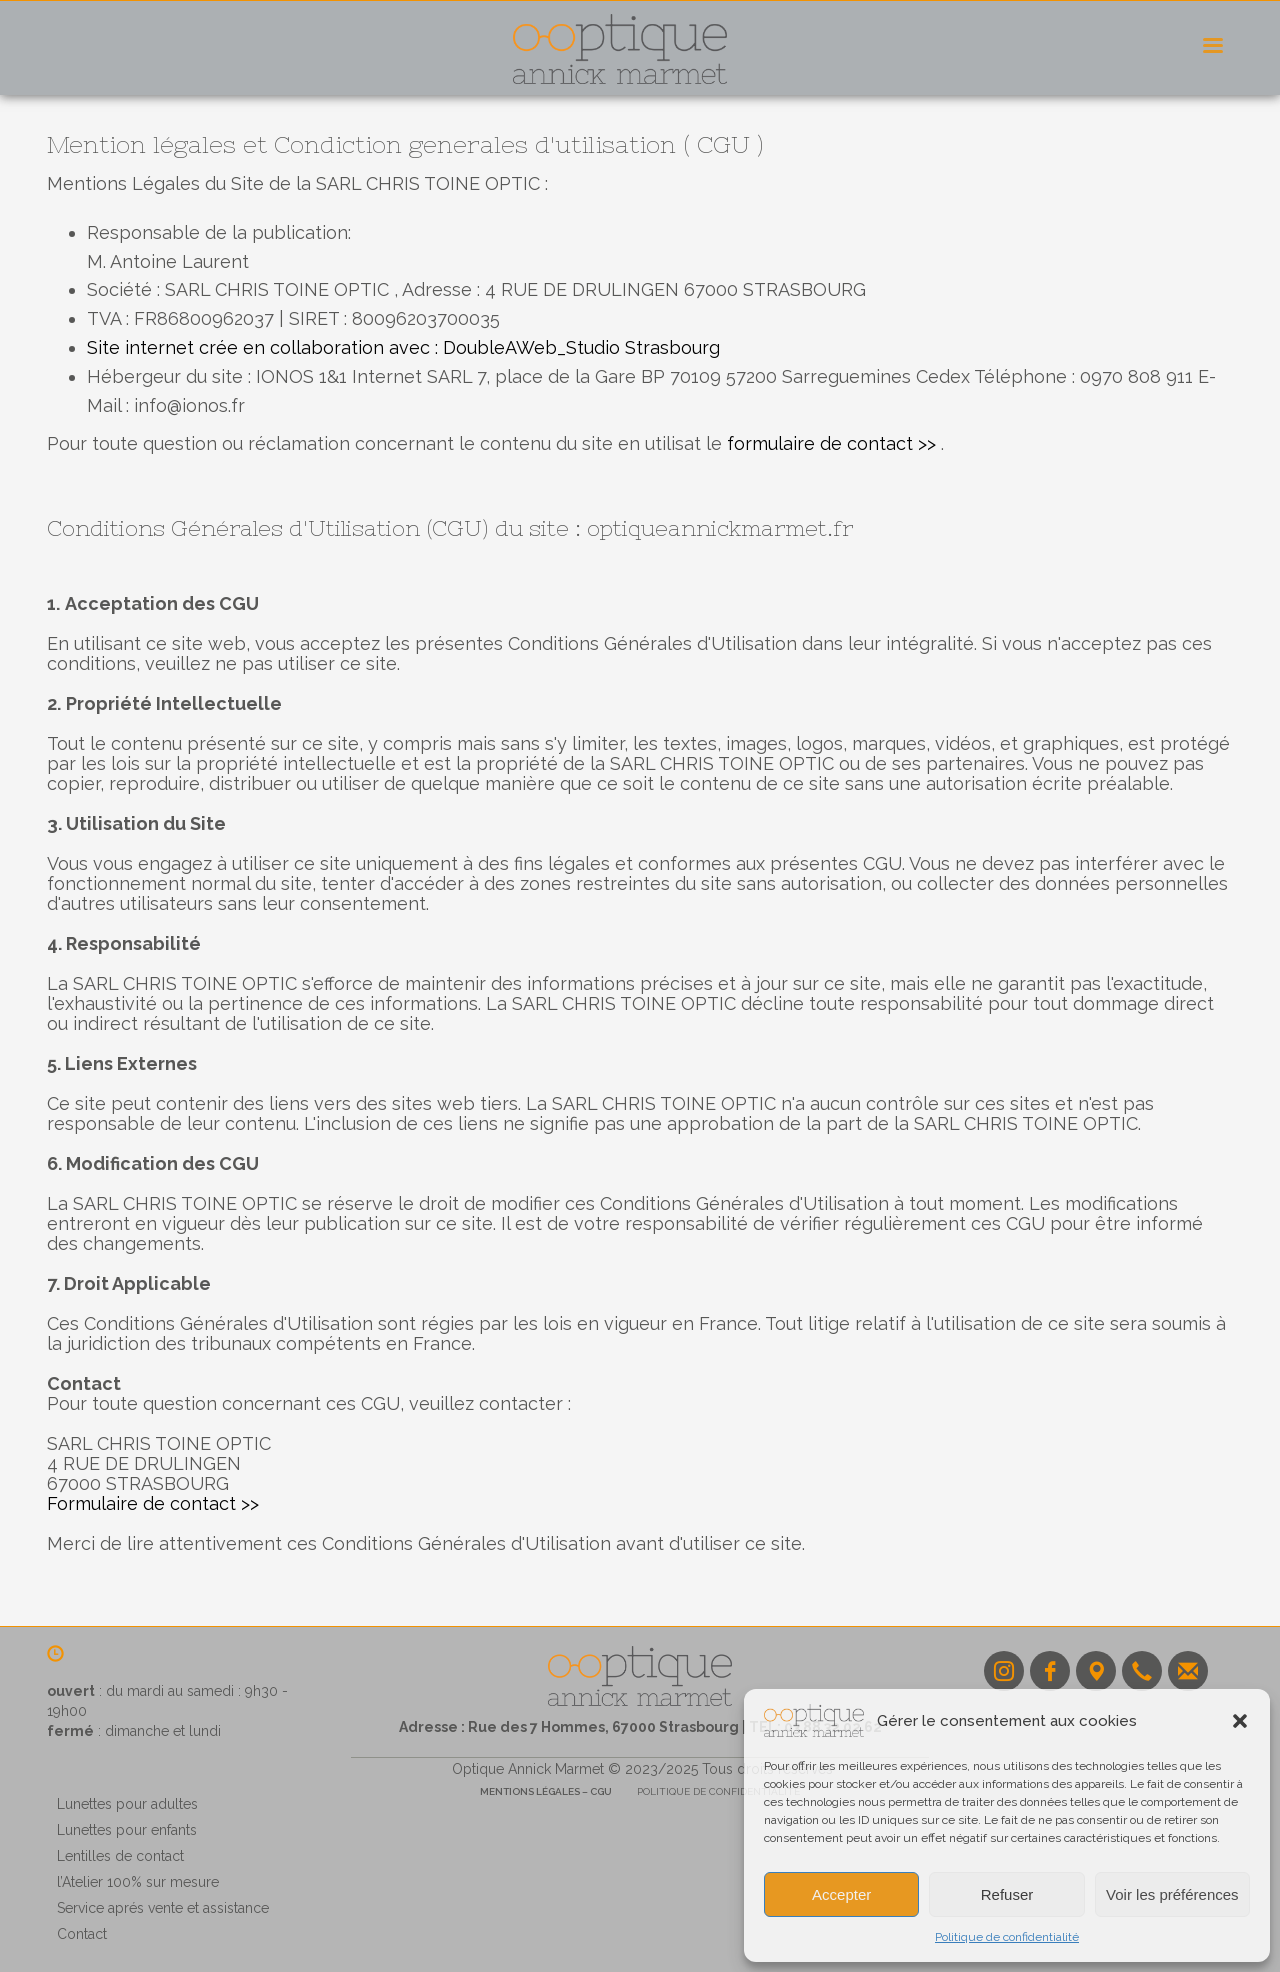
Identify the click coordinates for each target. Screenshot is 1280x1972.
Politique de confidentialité (1007, 1937)
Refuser (1007, 1894)
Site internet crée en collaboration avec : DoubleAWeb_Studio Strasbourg (403, 347)
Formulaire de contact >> (153, 1503)
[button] (1240, 1721)
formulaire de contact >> (829, 443)
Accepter (841, 1894)
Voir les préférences (1172, 1894)
